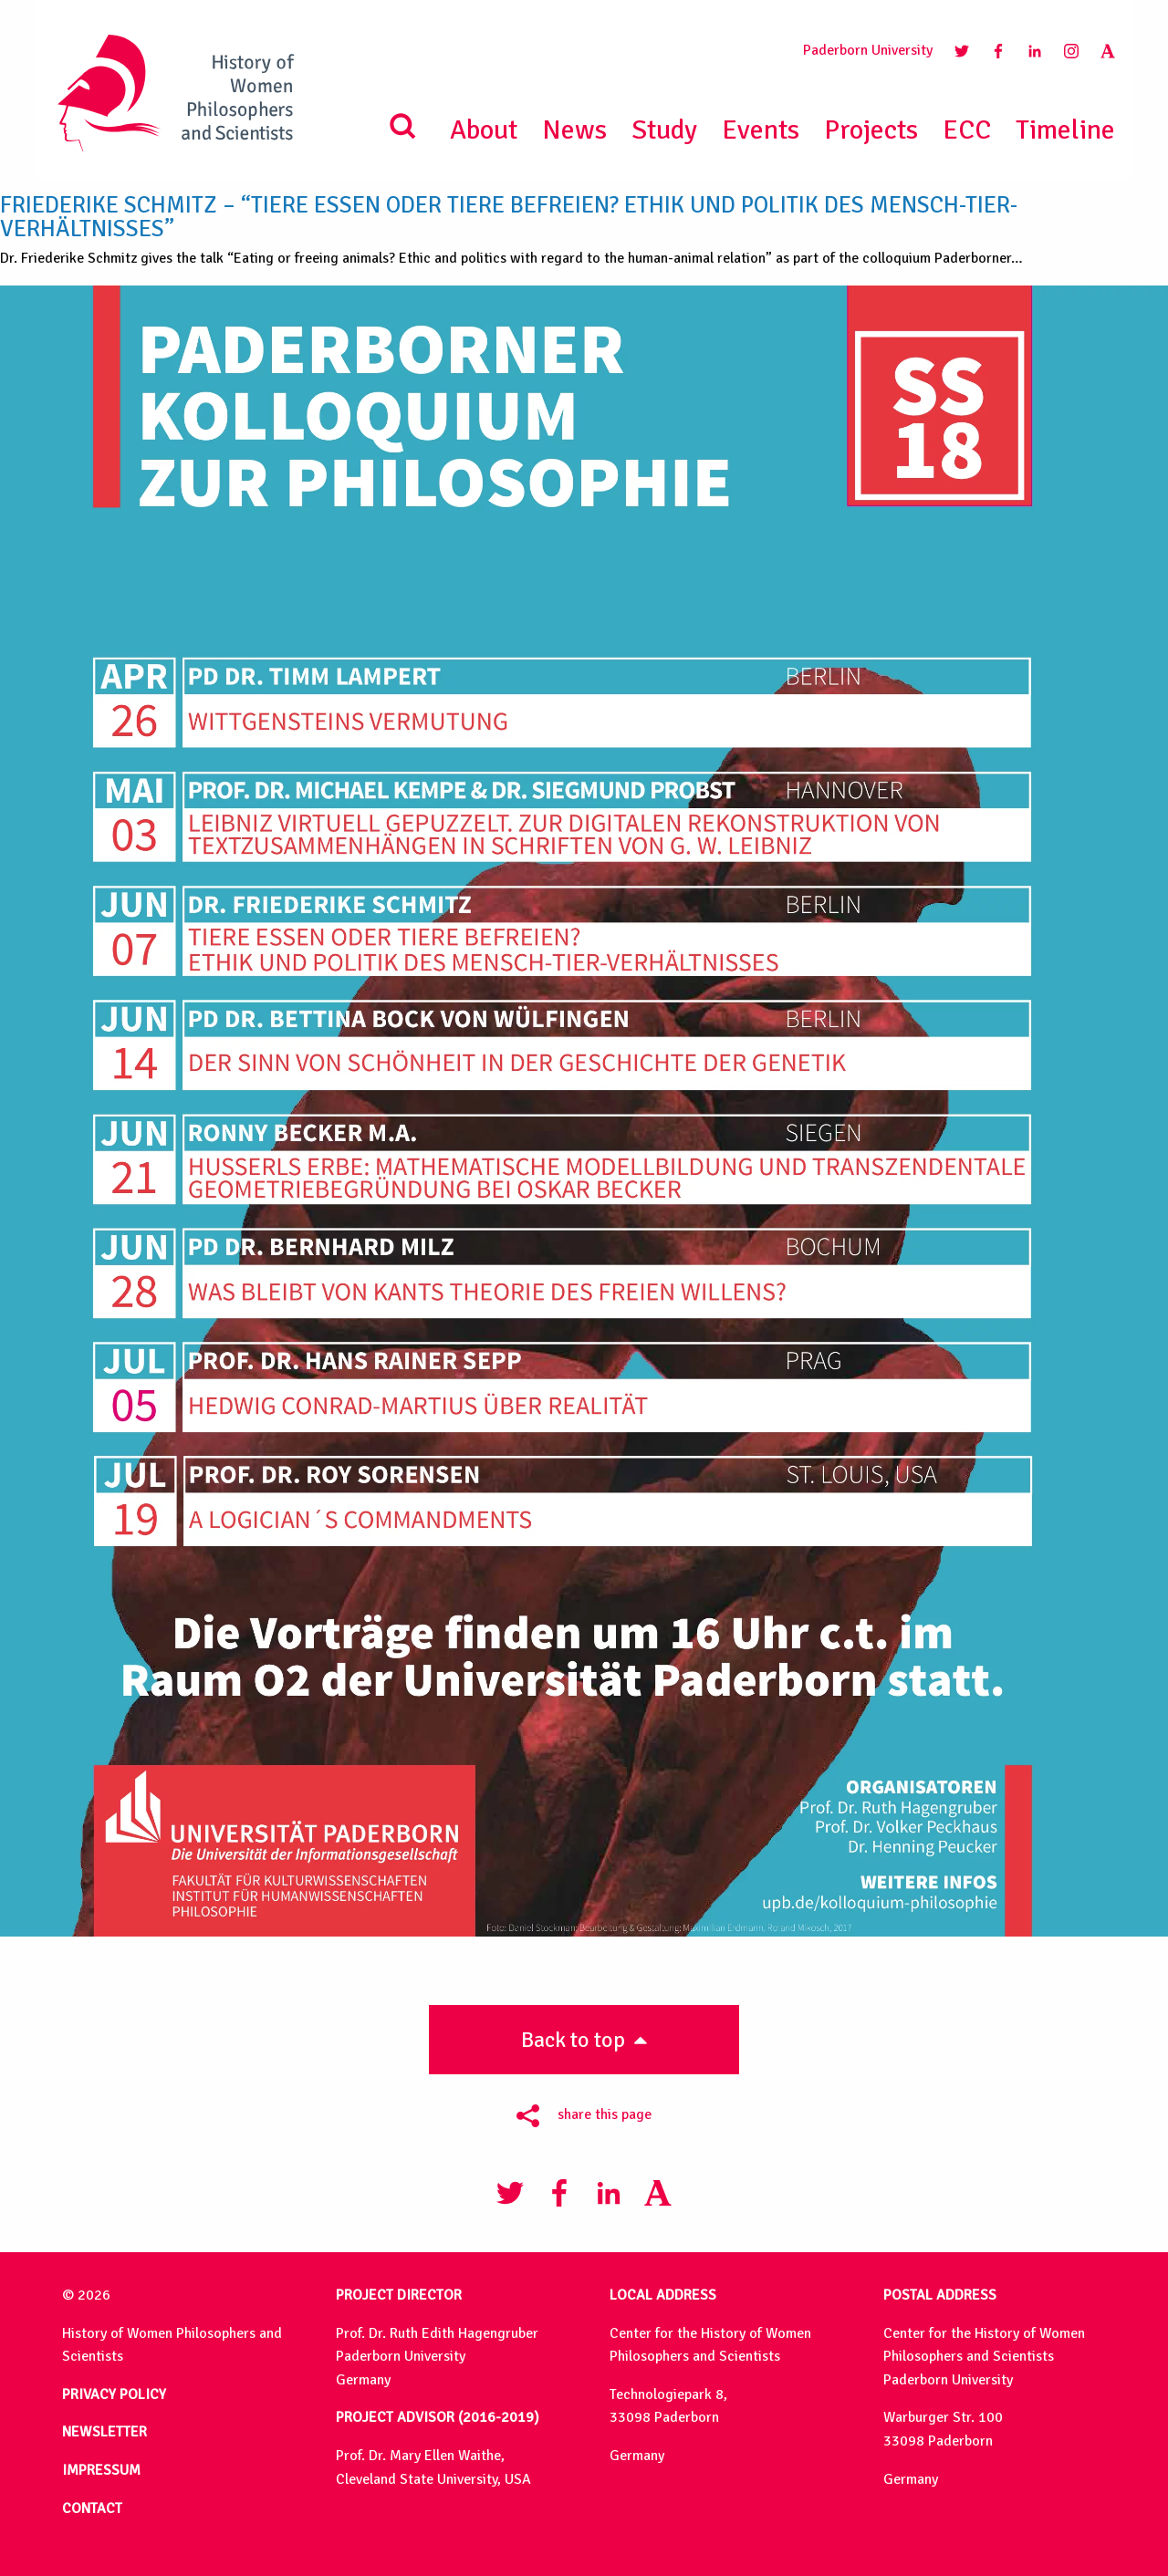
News (574, 130)
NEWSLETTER (104, 2432)
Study (664, 130)
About (483, 130)
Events (760, 130)
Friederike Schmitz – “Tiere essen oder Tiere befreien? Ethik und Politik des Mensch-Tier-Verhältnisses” (508, 217)
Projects (871, 130)
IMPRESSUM (101, 2470)
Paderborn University (868, 50)
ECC (967, 130)
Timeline (1065, 130)
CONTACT (92, 2508)
